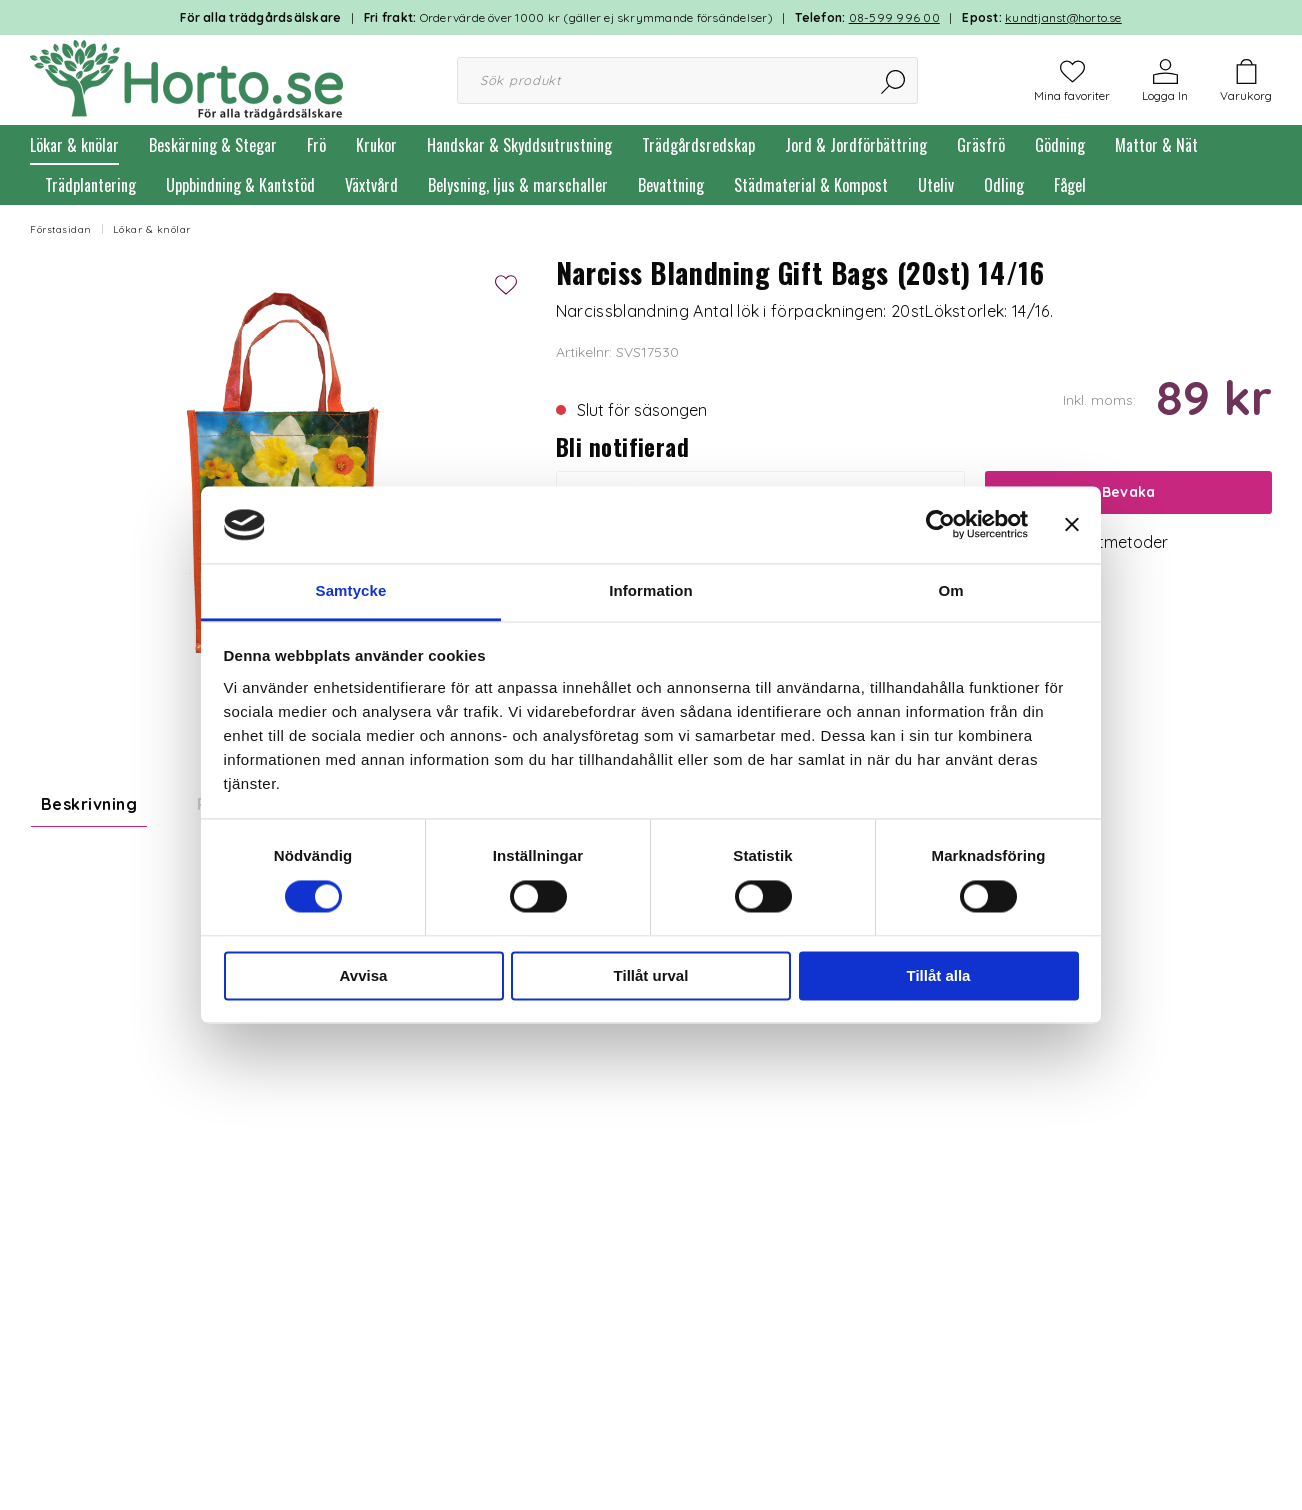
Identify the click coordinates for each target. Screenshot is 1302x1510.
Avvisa (364, 975)
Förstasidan (61, 229)
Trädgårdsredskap (698, 145)
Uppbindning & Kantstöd (240, 185)
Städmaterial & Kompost (811, 185)
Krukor (376, 145)
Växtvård (371, 185)
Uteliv (936, 185)
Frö (316, 145)
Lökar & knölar (74, 145)
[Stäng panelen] (1072, 525)
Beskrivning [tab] (89, 804)
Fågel (1070, 185)
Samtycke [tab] (351, 590)
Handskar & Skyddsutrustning (519, 145)
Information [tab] (651, 590)
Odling (1004, 185)
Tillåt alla (939, 975)
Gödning (1060, 145)
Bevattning (671, 185)
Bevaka (1129, 492)
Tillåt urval (651, 975)
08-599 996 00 (894, 17)
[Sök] (894, 80)
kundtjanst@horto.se (1063, 17)
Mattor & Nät (1156, 145)
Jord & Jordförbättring (856, 145)
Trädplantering (90, 185)
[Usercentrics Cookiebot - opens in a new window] (940, 525)
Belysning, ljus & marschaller (518, 185)
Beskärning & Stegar (213, 145)
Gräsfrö (981, 145)
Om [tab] (950, 590)
